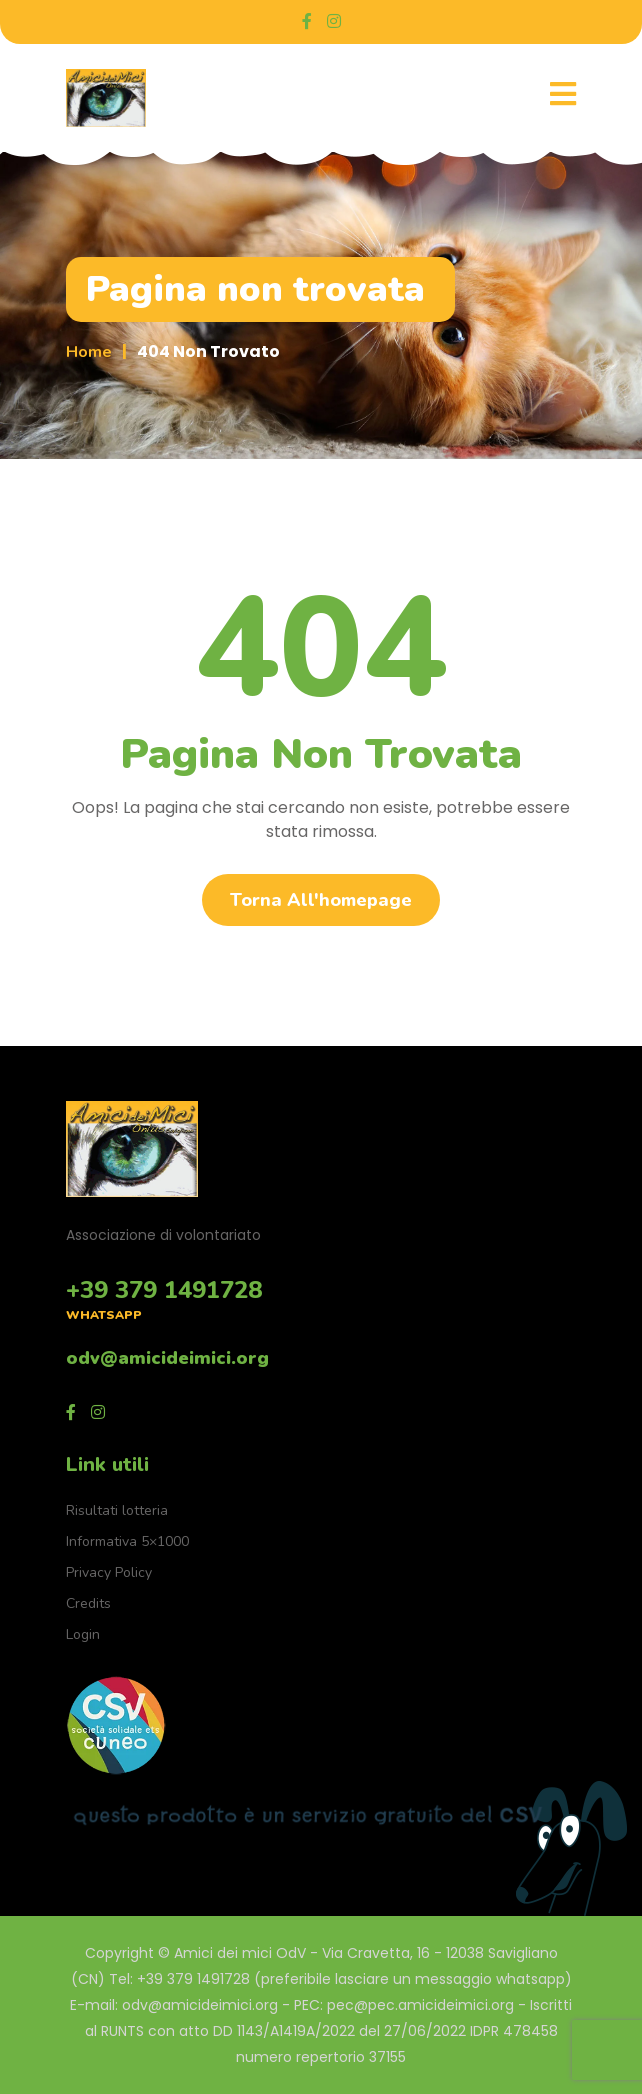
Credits (88, 1603)
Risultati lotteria (117, 1510)
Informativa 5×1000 (127, 1541)
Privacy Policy (109, 1572)
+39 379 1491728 (164, 1290)
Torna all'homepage (321, 900)
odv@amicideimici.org (167, 1358)
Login (83, 1634)
